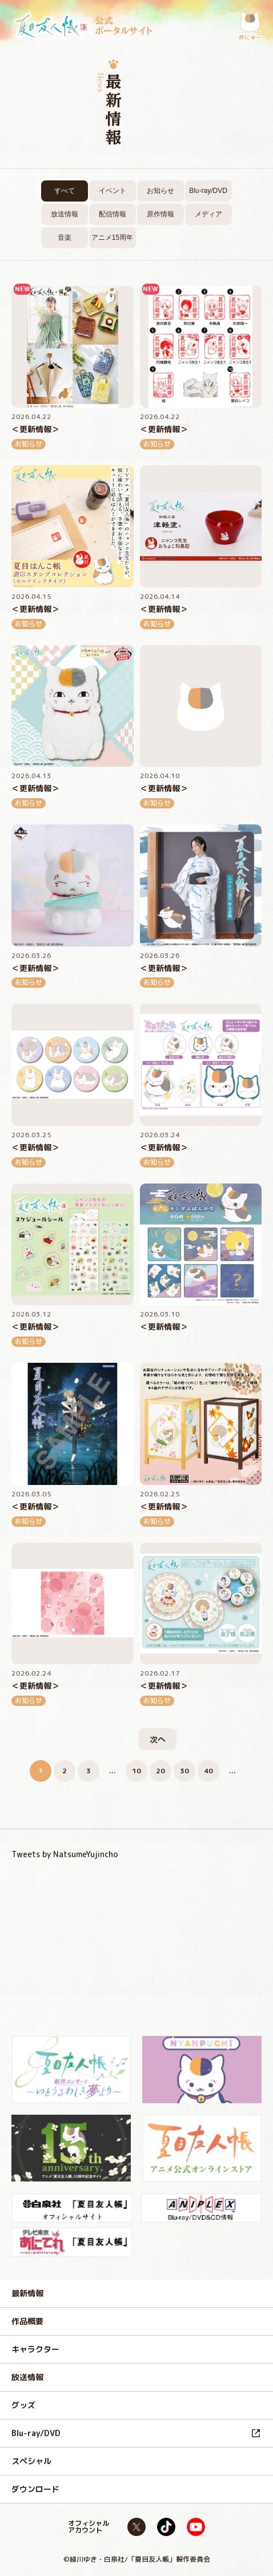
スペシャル (31, 2461)
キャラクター (35, 2349)
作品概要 (27, 2321)
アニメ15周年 (112, 238)
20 (160, 1771)
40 (208, 1771)
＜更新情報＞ (35, 429)
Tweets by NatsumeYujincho (64, 1854)
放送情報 (64, 214)
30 (184, 1771)
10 (136, 1771)
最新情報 (27, 2293)
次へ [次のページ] (158, 1739)
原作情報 (160, 214)
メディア (208, 214)
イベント (112, 191)
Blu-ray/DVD (208, 191)
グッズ (23, 2405)
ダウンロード (35, 2489)
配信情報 (112, 214)
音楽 (64, 238)
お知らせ (160, 191)
